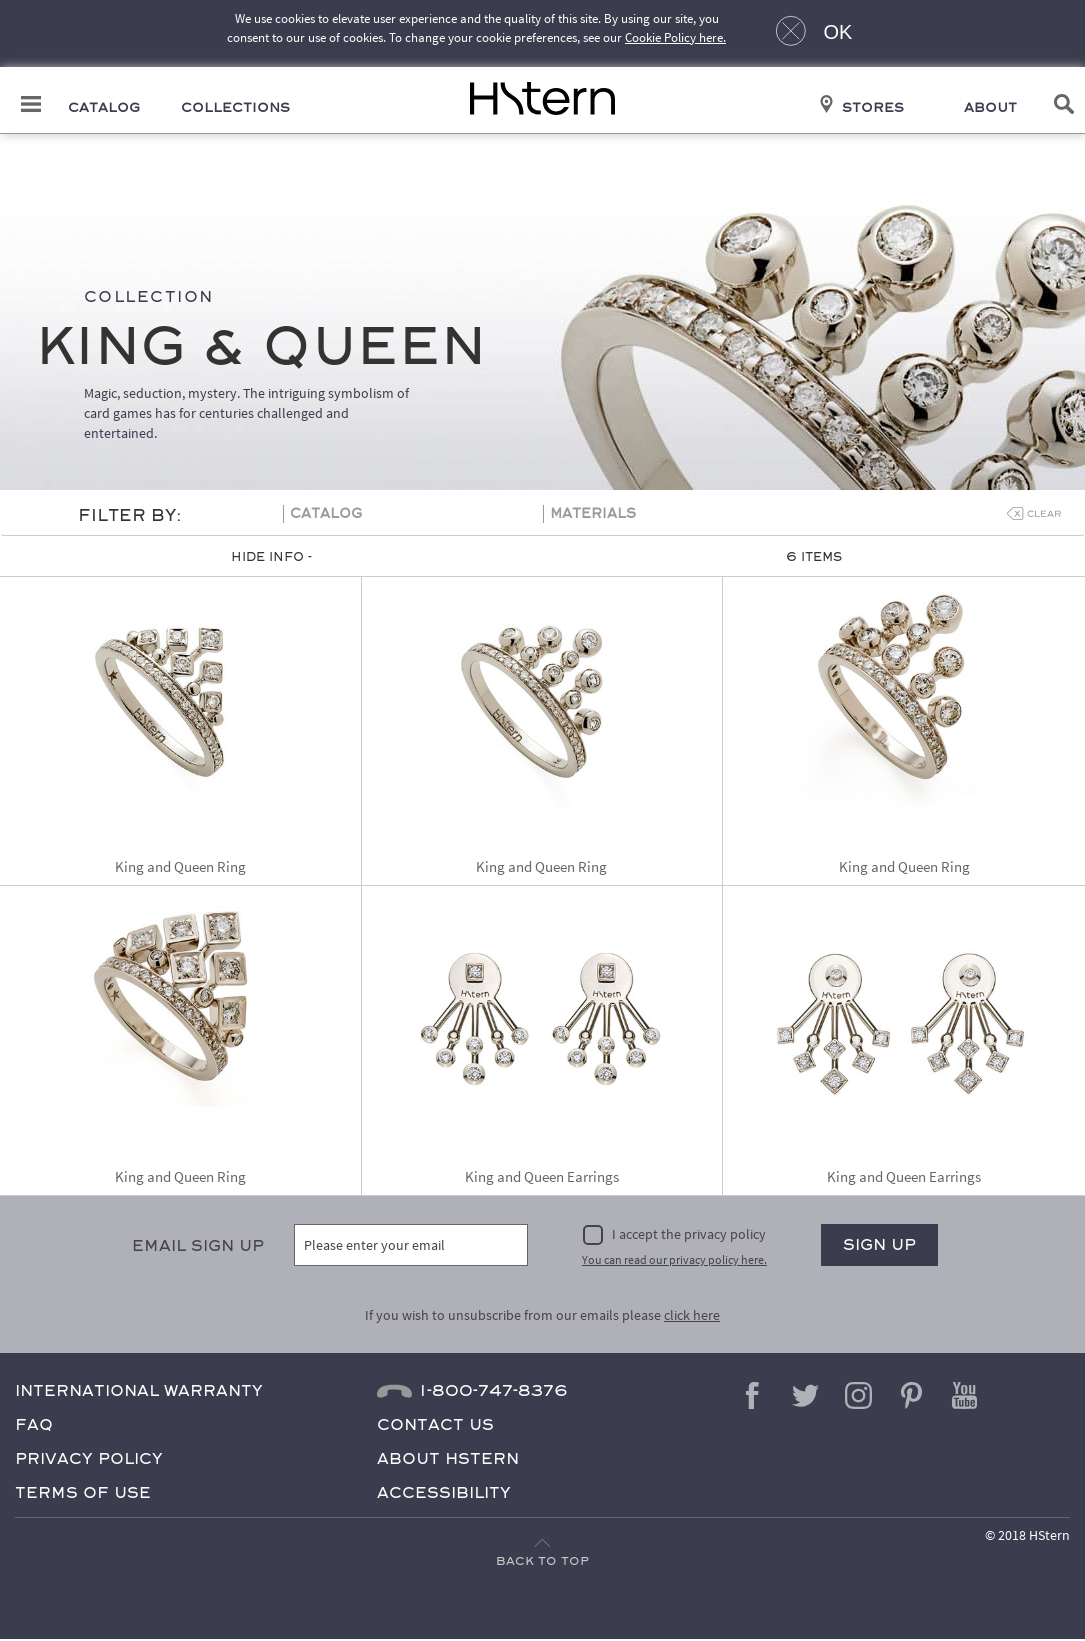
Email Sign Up (198, 1246)
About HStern (448, 1459)
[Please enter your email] (411, 1246)
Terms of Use (83, 1493)
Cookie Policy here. (675, 37)
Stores (873, 109)
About (990, 109)
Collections (236, 109)
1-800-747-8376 (493, 1391)
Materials (593, 515)
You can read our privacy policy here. (674, 1260)
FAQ (34, 1425)
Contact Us (435, 1425)
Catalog (104, 109)
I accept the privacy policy (689, 1235)
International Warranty (139, 1391)
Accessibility (444, 1493)
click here (692, 1316)
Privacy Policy (89, 1459)
